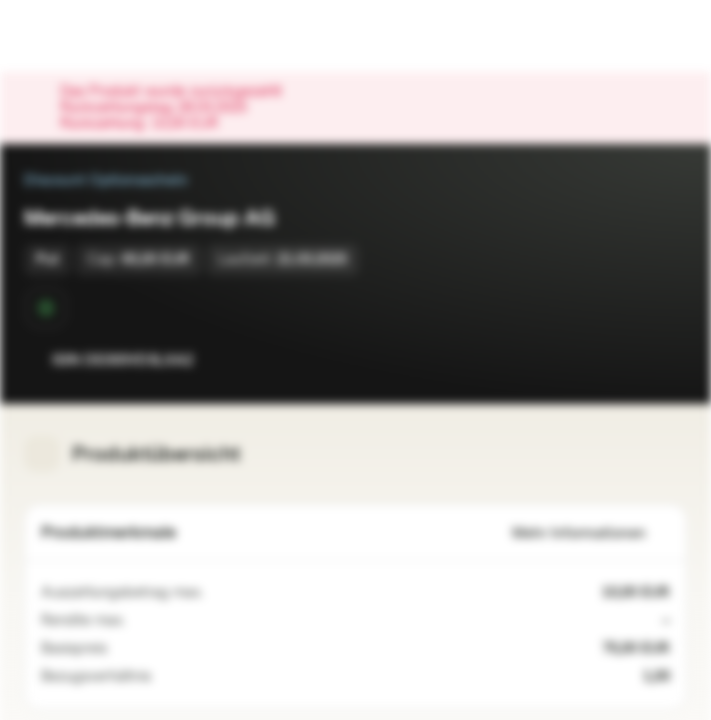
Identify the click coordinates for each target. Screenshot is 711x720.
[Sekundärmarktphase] (46, 308)
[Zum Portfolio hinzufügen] (667, 360)
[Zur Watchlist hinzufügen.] (627, 360)
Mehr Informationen (591, 533)
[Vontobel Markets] (78, 36)
